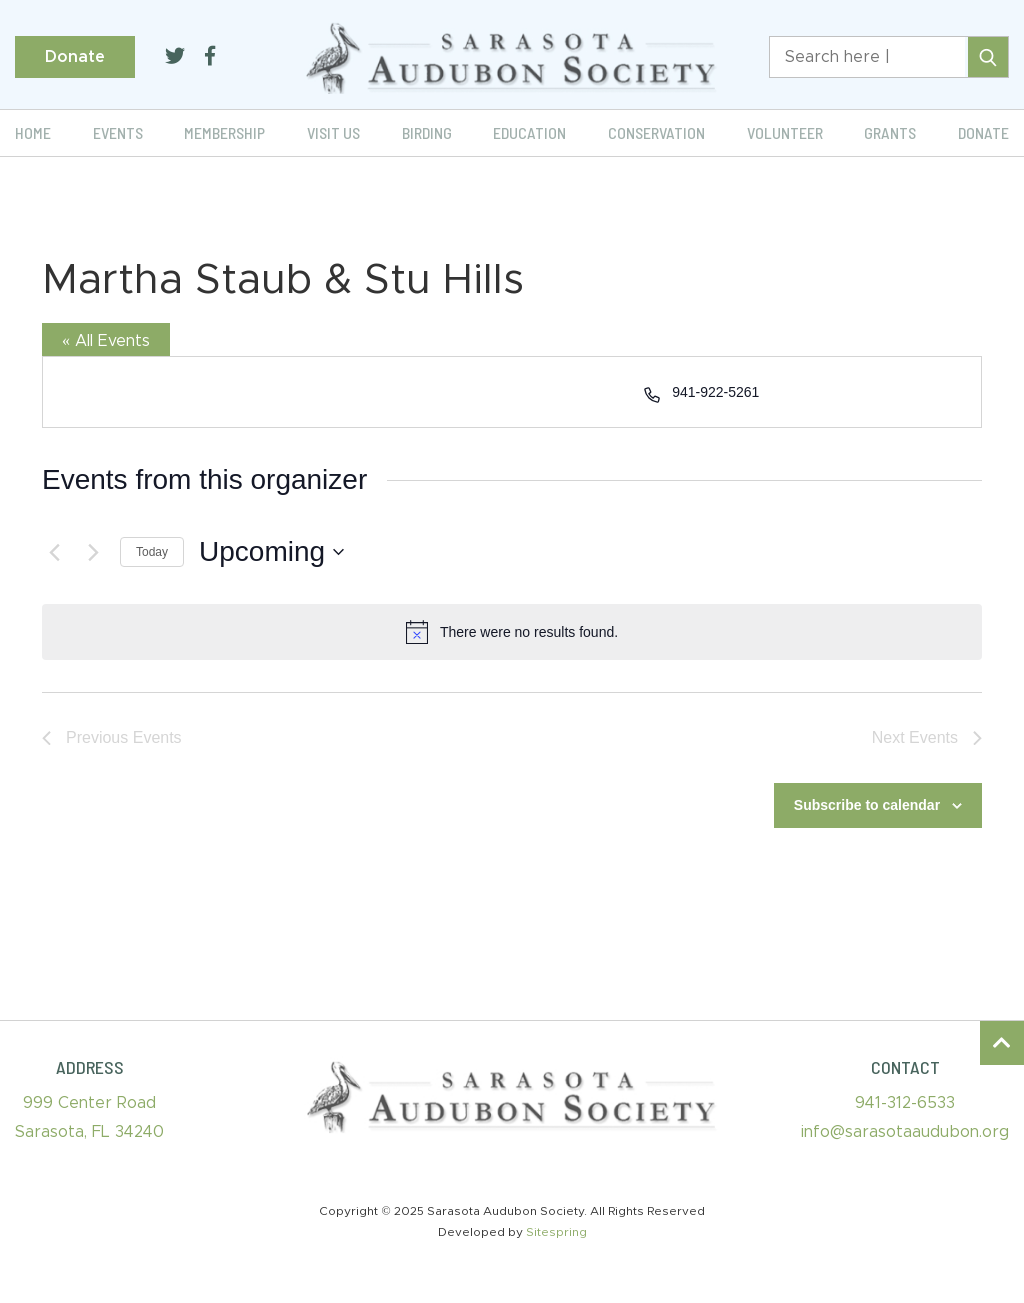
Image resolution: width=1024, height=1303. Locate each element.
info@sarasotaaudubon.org (905, 1132)
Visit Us (333, 132)
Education (529, 132)
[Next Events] (93, 552)
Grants (890, 132)
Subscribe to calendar (867, 805)
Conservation (656, 132)
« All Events (106, 341)
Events (118, 132)
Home (33, 132)
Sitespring (556, 1232)
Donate (75, 57)
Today (152, 552)
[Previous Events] (54, 552)
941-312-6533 (905, 1103)
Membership (224, 132)
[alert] (512, 632)
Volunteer (785, 132)
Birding (427, 132)
